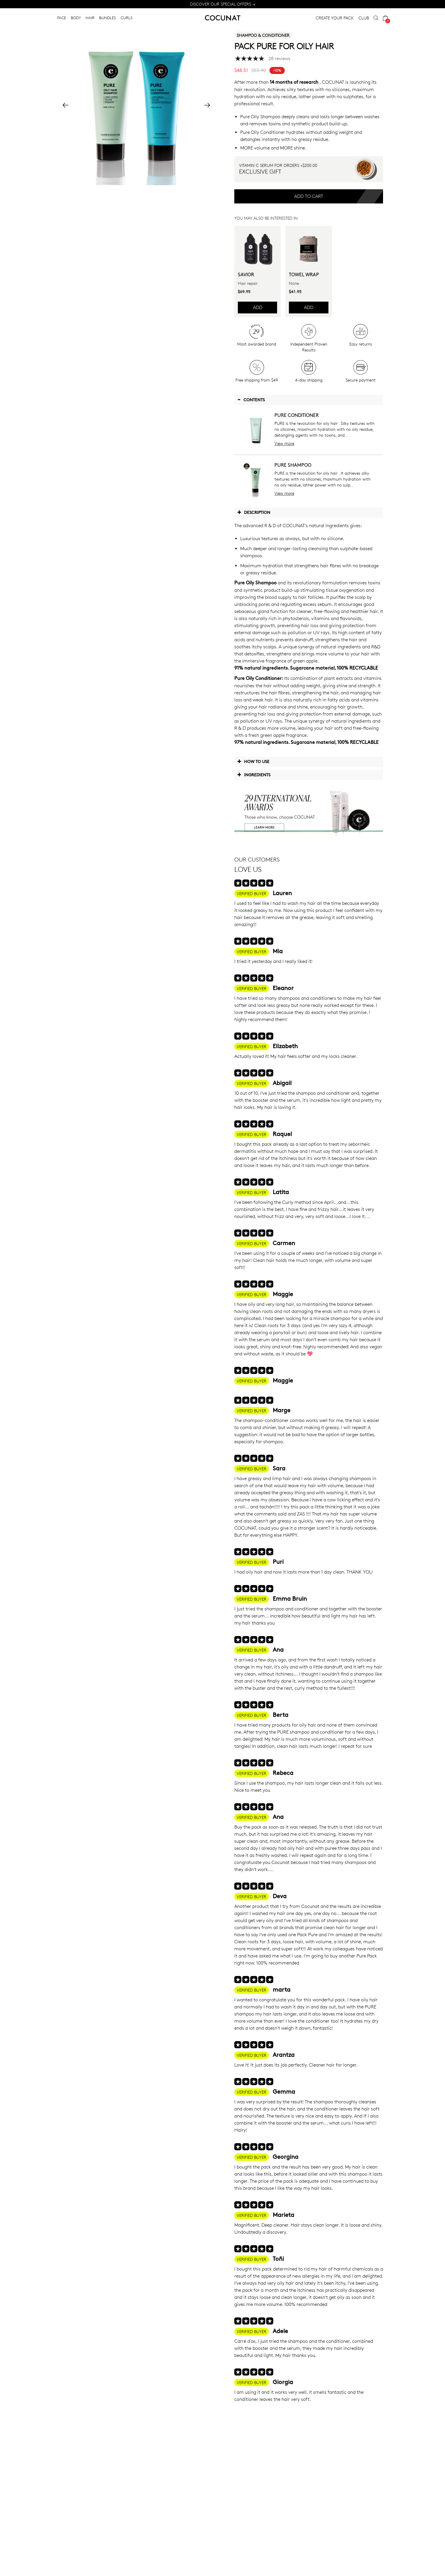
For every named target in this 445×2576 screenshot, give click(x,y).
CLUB (364, 17)
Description (253, 512)
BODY (76, 17)
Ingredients (253, 774)
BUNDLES (107, 17)
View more (284, 443)
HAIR (90, 17)
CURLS (126, 17)
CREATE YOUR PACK (335, 17)
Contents (251, 399)
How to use (253, 761)
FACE (61, 17)
